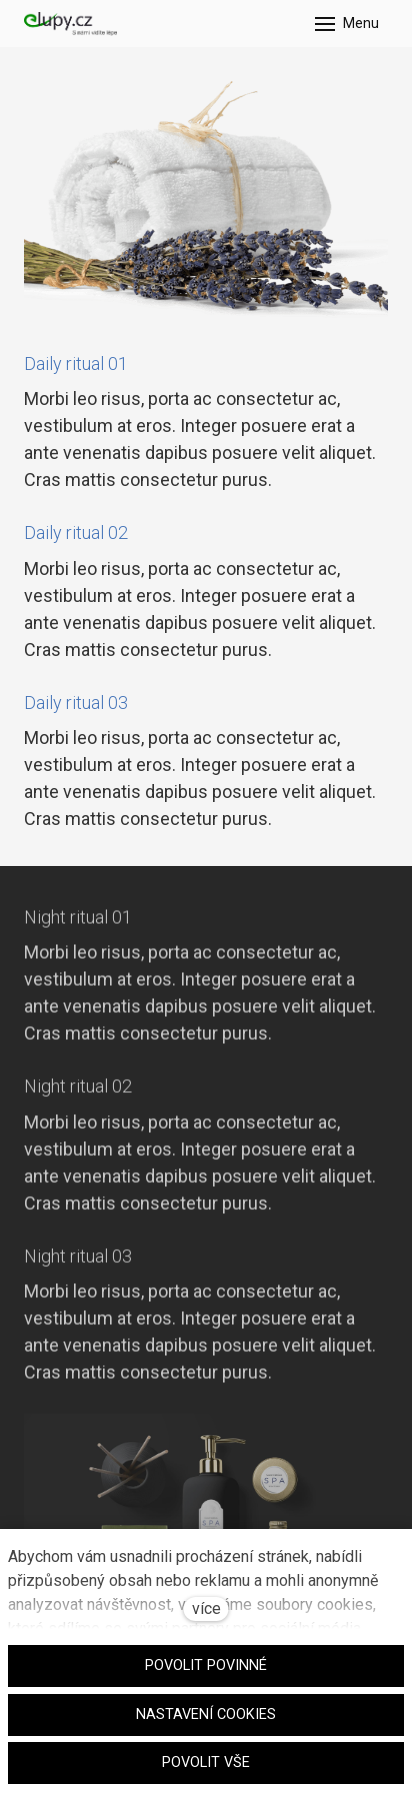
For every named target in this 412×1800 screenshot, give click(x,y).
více (206, 1608)
